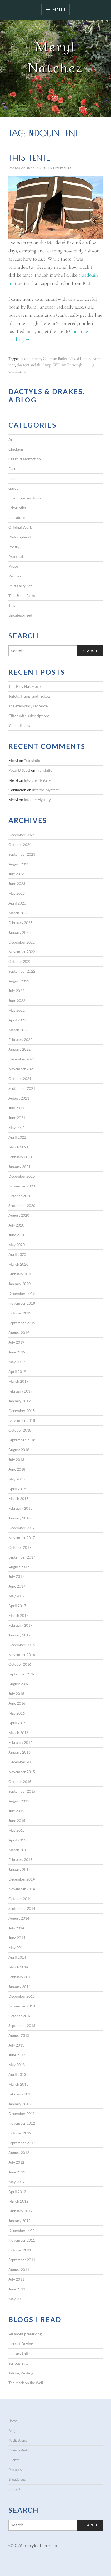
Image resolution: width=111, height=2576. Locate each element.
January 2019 (19, 1401)
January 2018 (19, 1518)
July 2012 (16, 2162)
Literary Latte (19, 2353)
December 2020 (21, 1176)
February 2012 (20, 2211)
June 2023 (16, 883)
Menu (58, 9)
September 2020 (21, 1205)
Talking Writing (20, 2373)
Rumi (97, 358)
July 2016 (16, 1693)
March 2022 (18, 1029)
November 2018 (21, 1420)
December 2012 (21, 2113)
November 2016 (21, 1654)
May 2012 (16, 2182)
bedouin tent (31, 358)
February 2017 (20, 1625)
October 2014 (19, 1898)
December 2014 (21, 1879)
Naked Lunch (79, 358)
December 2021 (21, 1059)
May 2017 (16, 1596)
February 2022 (20, 1039)
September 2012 (21, 2143)
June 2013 (16, 2055)
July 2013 (16, 2045)
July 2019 (16, 1342)
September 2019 (21, 1322)
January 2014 (19, 1986)
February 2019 (20, 1391)
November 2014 (21, 1889)
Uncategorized (20, 615)
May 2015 (16, 1830)
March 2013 (18, 2084)
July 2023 (16, 874)
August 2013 (18, 2035)
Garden (14, 488)
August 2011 (18, 2269)
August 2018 (18, 1449)
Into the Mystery (37, 780)
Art (11, 439)
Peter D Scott (19, 770)
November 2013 (21, 2006)
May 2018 (16, 1479)
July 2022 (16, 990)
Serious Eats (18, 2363)
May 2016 (16, 1713)
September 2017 (21, 1557)
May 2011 (16, 2298)
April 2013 (17, 2074)
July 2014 (16, 1928)
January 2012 (19, 2220)
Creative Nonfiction (24, 459)
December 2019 (21, 1293)
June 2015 (16, 1820)
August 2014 (18, 1918)
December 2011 (21, 2230)
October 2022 (19, 961)
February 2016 (20, 1742)
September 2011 (21, 2259)
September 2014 (21, 1908)
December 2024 (21, 834)
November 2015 (21, 1771)
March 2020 (18, 1264)
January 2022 (19, 1049)
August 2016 (18, 1684)
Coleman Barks (55, 358)
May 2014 (16, 1947)
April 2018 (17, 1488)
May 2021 (16, 1127)
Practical (15, 556)
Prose (13, 566)
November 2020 (21, 1186)
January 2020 (19, 1283)
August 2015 (18, 1801)
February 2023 (20, 922)
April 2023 (17, 903)
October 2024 (19, 844)
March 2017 (18, 1615)
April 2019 (17, 1371)
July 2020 (16, 1225)
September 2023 (21, 854)
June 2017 (16, 1586)
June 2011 (16, 2289)
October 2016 (19, 1664)
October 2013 (19, 2016)
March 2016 (18, 1732)
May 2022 (16, 1010)
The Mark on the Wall (25, 2382)
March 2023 (18, 913)
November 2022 (21, 951)
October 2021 (19, 1078)
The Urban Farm (21, 595)
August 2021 (18, 1098)
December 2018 (21, 1410)
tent (11, 365)
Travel (13, 605)
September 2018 (21, 1440)
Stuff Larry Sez (20, 586)
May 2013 (16, 2064)
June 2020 (16, 1235)
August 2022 (18, 981)
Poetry (13, 546)
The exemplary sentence (28, 706)
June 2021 (16, 1117)
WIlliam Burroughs (68, 365)
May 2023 (16, 893)
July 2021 (16, 1108)
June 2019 (16, 1352)
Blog (11, 2430)
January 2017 (19, 1635)
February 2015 (20, 1859)
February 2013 (20, 2094)
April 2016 (17, 1723)
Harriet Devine (20, 2343)
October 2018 (19, 1430)
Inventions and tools (24, 498)
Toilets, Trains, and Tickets (29, 696)
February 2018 (20, 1508)
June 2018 (16, 1469)
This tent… (29, 157)
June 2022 (16, 1000)
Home (13, 2421)
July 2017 (16, 1576)
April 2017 (17, 1605)
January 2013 (19, 2103)
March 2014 (18, 1967)
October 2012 (19, 2133)
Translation (33, 760)
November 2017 (21, 1537)
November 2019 (21, 1303)
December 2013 (21, 1996)
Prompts (15, 2470)
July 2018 (16, 1459)
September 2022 (21, 971)
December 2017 (21, 1528)
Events (13, 468)
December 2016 (21, 1644)
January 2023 (19, 932)
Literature (62, 168)
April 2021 (17, 1137)
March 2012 (18, 2201)
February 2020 (20, 1274)
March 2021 (18, 1147)
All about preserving (25, 2334)
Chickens (15, 449)
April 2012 (17, 2191)
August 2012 (18, 2152)
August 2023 (18, 864)
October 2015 (19, 1781)
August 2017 (18, 1567)
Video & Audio (18, 2450)
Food (12, 478)
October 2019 (19, 1313)
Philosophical (19, 537)
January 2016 (19, 1752)
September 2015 (21, 1791)
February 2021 (20, 1156)
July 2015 (16, 1810)
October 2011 (19, 2250)
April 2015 (17, 1840)
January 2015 (19, 1869)
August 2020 (18, 1215)
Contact (14, 2489)
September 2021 (21, 1088)
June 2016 (16, 1703)
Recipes (14, 576)
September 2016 (21, 1674)
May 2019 (16, 1362)
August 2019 (18, 1332)
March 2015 (18, 1850)
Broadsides (17, 2479)
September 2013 (21, 2025)
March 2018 (18, 1498)
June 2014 (16, 1937)
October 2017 (19, 1547)
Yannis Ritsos (19, 725)
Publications (17, 2440)
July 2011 (16, 2279)
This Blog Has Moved (25, 686)
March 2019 (18, 1381)
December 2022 (21, 942)
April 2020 (17, 1254)
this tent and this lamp (34, 365)
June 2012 (16, 2172)
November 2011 (21, 2240)
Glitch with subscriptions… (30, 715)
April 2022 (17, 1020)
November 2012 (21, 2123)
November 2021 (21, 1069)
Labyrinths (17, 507)
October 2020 (19, 1196)
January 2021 (19, 1166)
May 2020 (16, 1244)
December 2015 (21, 1762)
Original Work (20, 527)
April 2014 (17, 1957)
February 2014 (20, 1976)
